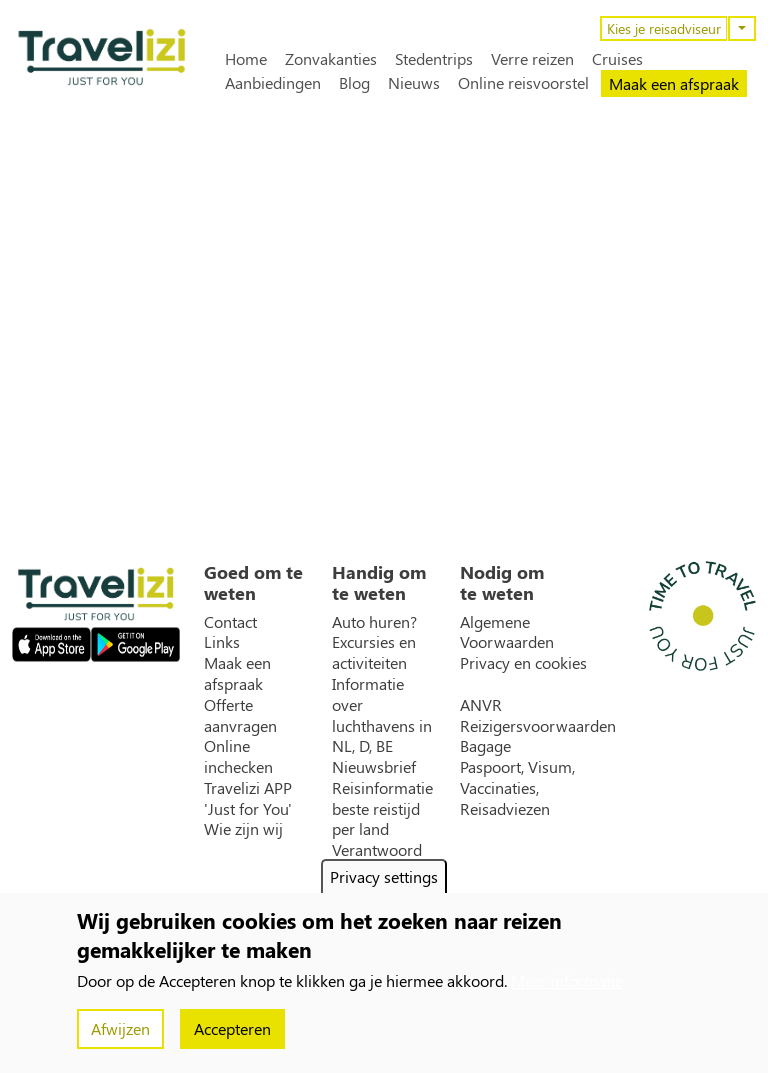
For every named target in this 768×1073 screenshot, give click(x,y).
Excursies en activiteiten (374, 652)
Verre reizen (532, 59)
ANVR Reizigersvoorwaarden (538, 715)
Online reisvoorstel (523, 83)
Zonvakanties (331, 59)
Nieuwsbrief (374, 767)
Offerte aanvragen (240, 715)
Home (246, 59)
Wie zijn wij (243, 829)
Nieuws (414, 83)
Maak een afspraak (674, 83)
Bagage (485, 746)
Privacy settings (384, 876)
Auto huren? (374, 622)
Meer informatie (567, 980)
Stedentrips (434, 59)
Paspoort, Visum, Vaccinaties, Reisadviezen (517, 788)
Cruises (617, 59)
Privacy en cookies (523, 663)
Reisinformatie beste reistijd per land (382, 809)
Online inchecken (238, 756)
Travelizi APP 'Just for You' (248, 798)
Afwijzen (120, 1028)
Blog (354, 83)
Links (222, 642)
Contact (230, 622)
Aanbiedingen (273, 83)
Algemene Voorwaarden (507, 632)
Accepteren (232, 1028)
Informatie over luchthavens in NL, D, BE (382, 715)
